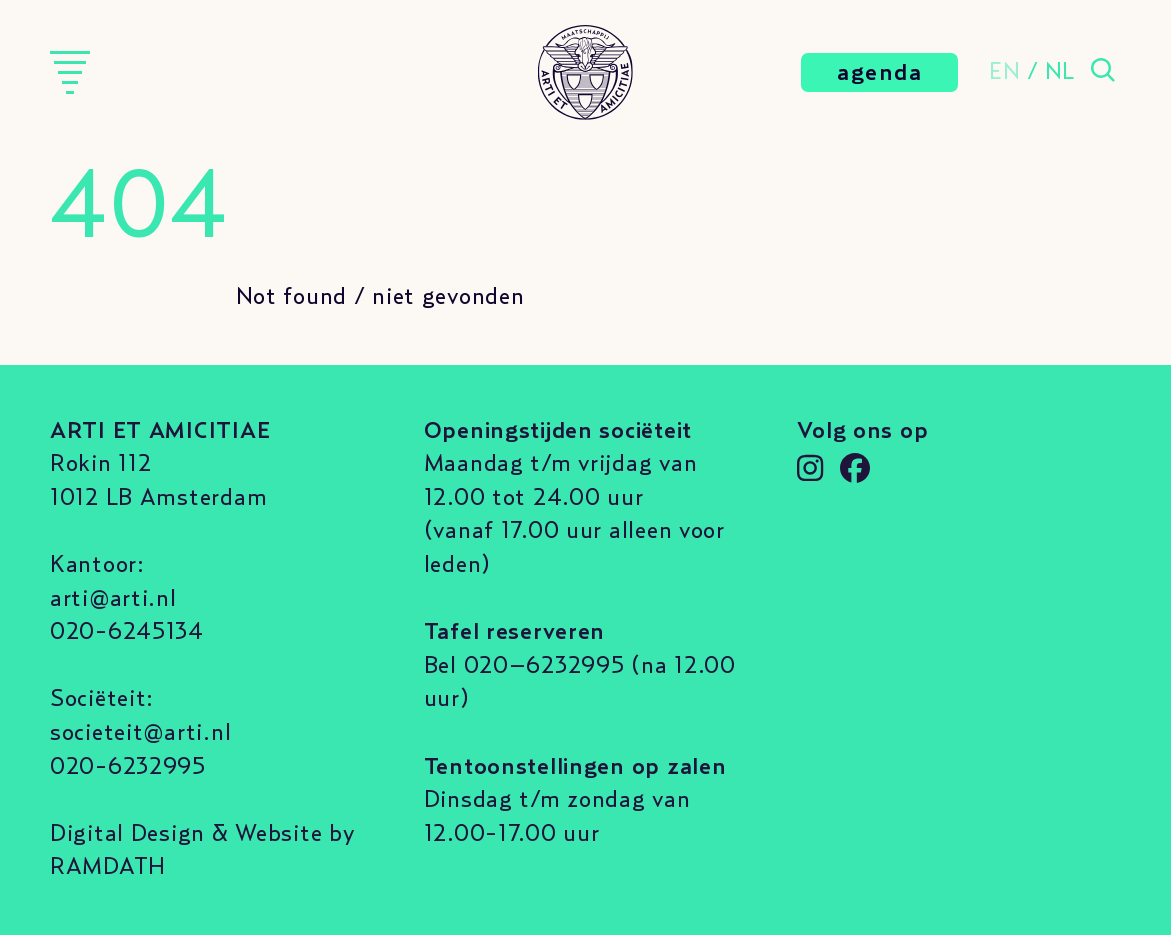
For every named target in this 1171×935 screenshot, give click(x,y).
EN (1004, 72)
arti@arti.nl (113, 599)
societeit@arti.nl (140, 733)
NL (1060, 72)
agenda (879, 73)
